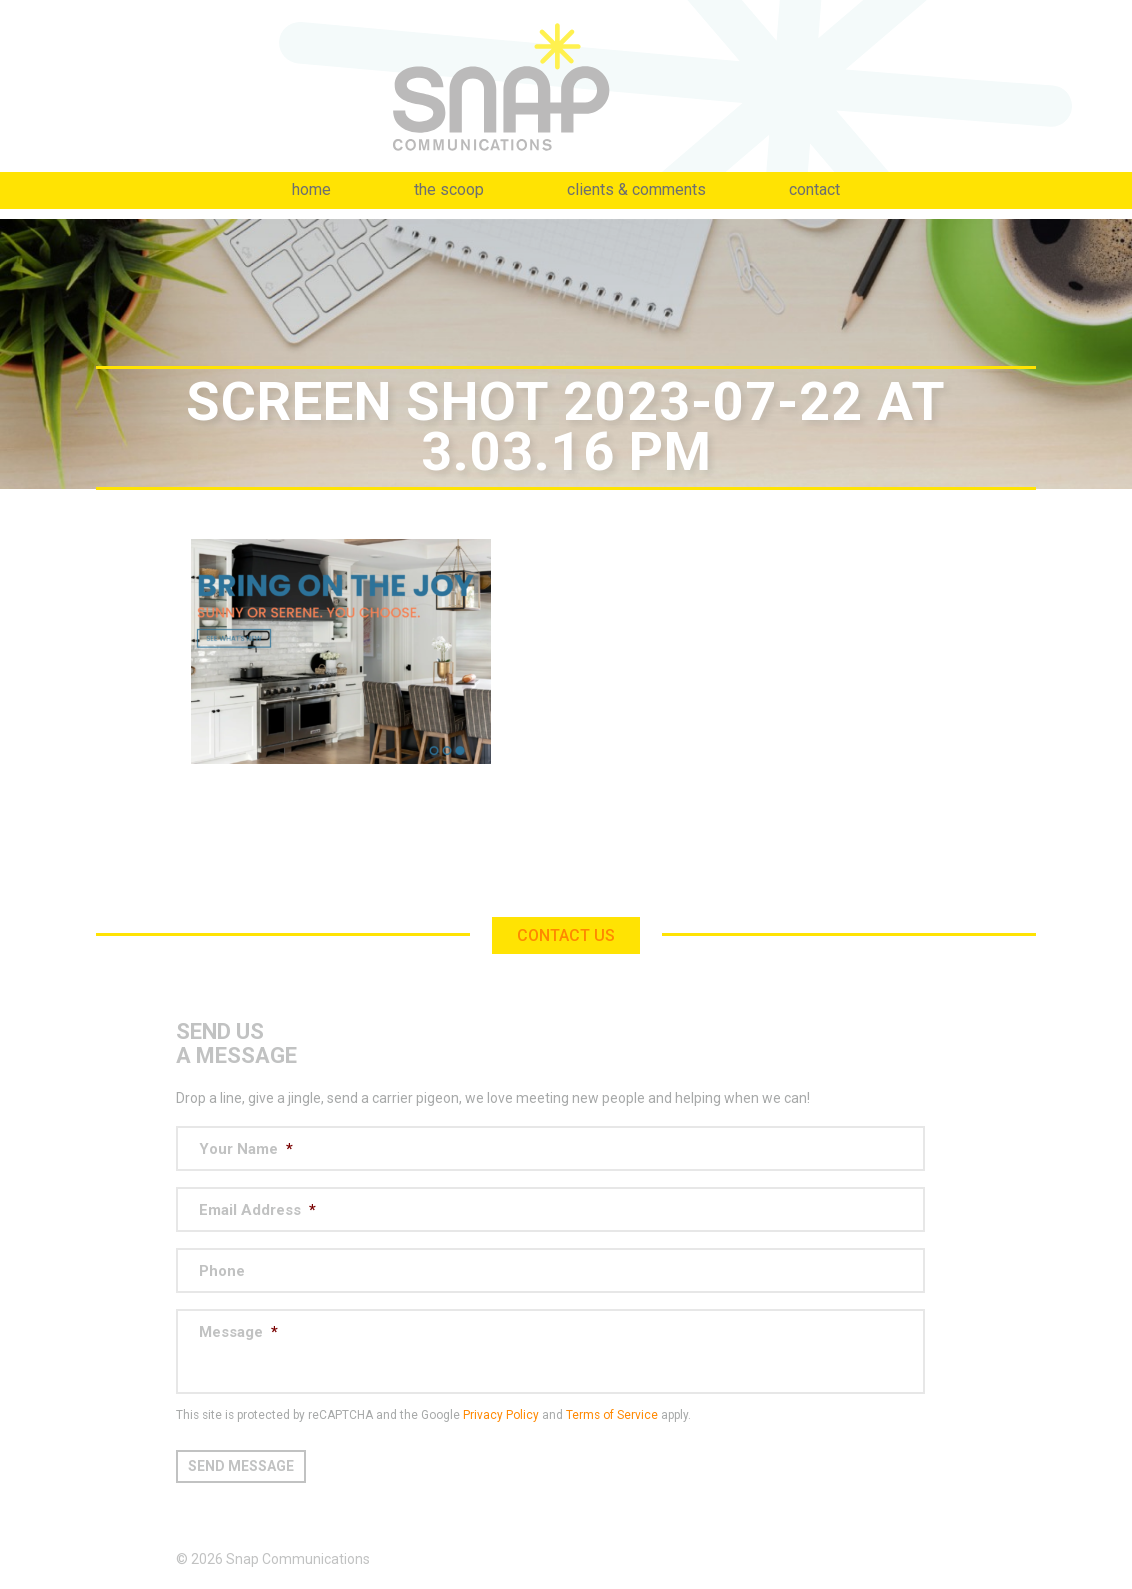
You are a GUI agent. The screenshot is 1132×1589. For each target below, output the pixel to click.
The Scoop (449, 189)
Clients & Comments (636, 189)
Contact (814, 189)
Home (311, 189)
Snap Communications (566, 86)
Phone (222, 1271)
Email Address (257, 1210)
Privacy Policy (501, 1415)
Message (238, 1332)
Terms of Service (612, 1415)
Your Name (246, 1149)
